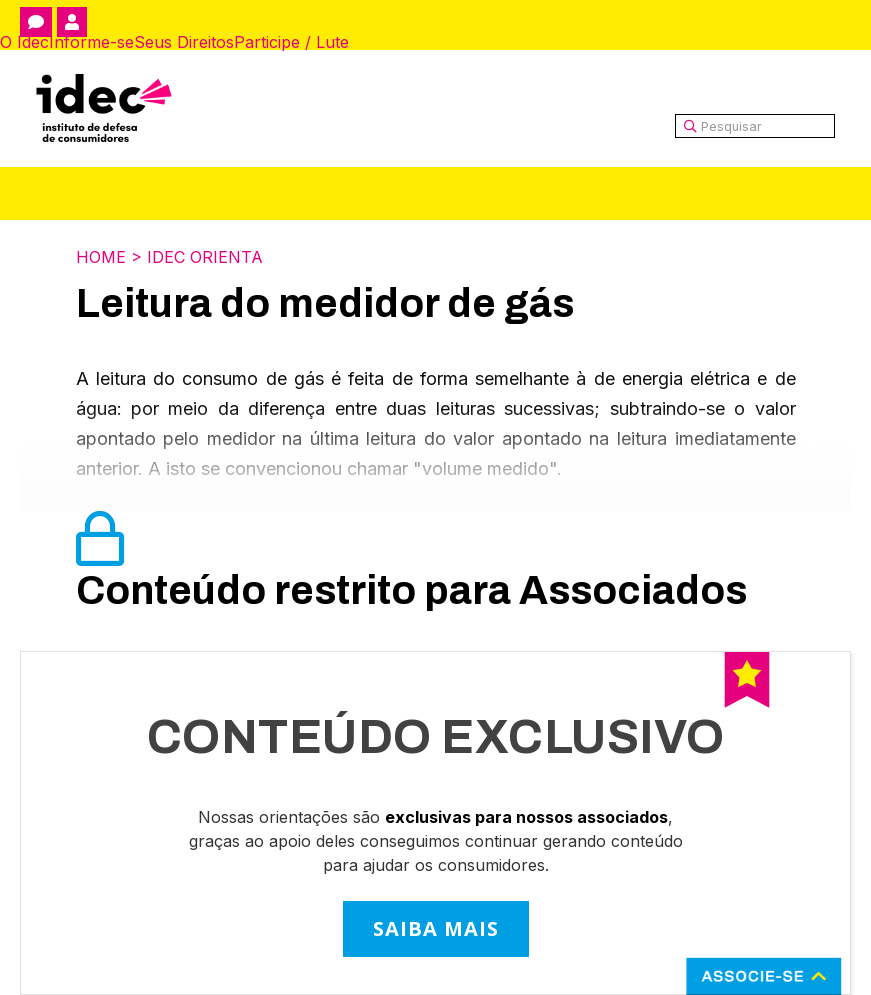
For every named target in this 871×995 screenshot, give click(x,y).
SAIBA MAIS (436, 928)
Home (101, 257)
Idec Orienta (205, 257)
